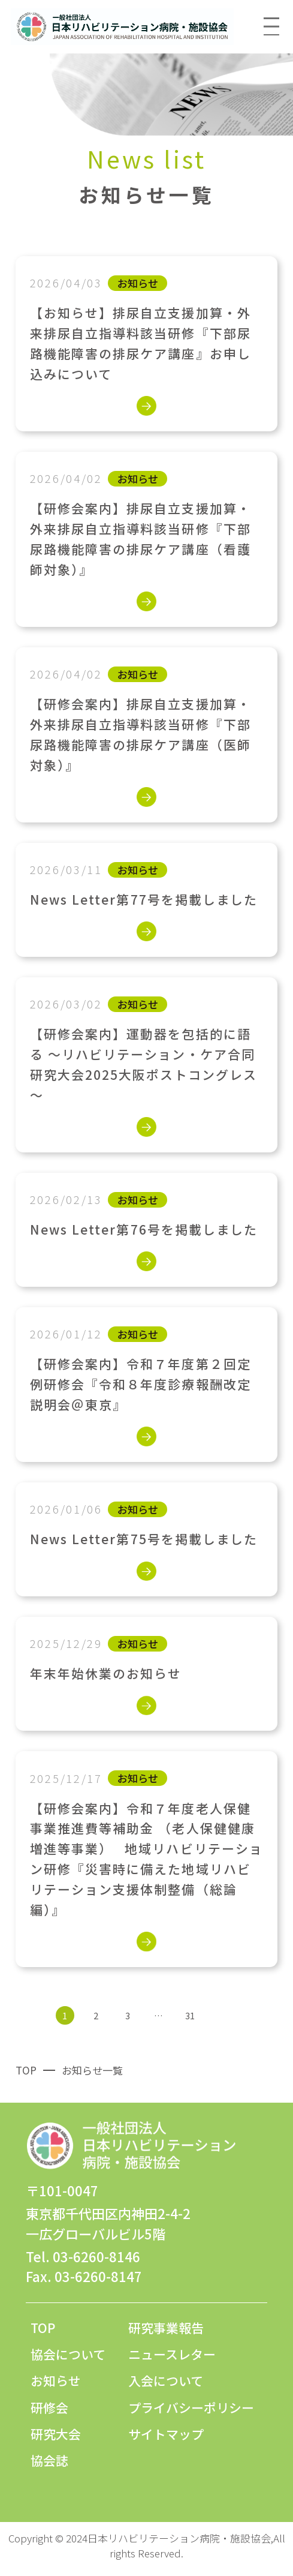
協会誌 (49, 2460)
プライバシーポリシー (191, 2407)
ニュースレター (172, 2354)
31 (190, 2015)
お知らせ (56, 2380)
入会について (165, 2380)
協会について (68, 2354)
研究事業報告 (166, 2328)
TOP (43, 2328)
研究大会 (56, 2434)
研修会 (49, 2407)
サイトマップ (166, 2434)
